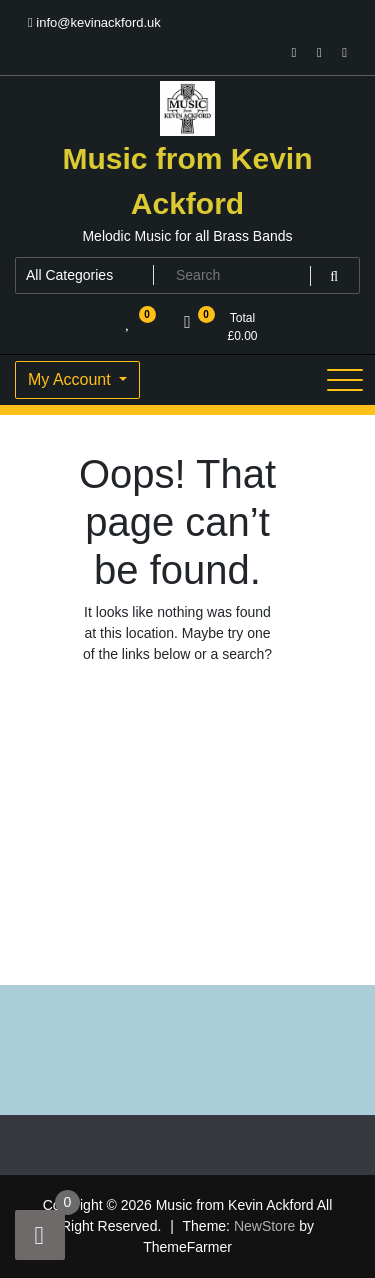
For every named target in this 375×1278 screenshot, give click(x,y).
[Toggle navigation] (345, 380)
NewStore (264, 1226)
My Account (71, 379)
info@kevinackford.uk (94, 22)
